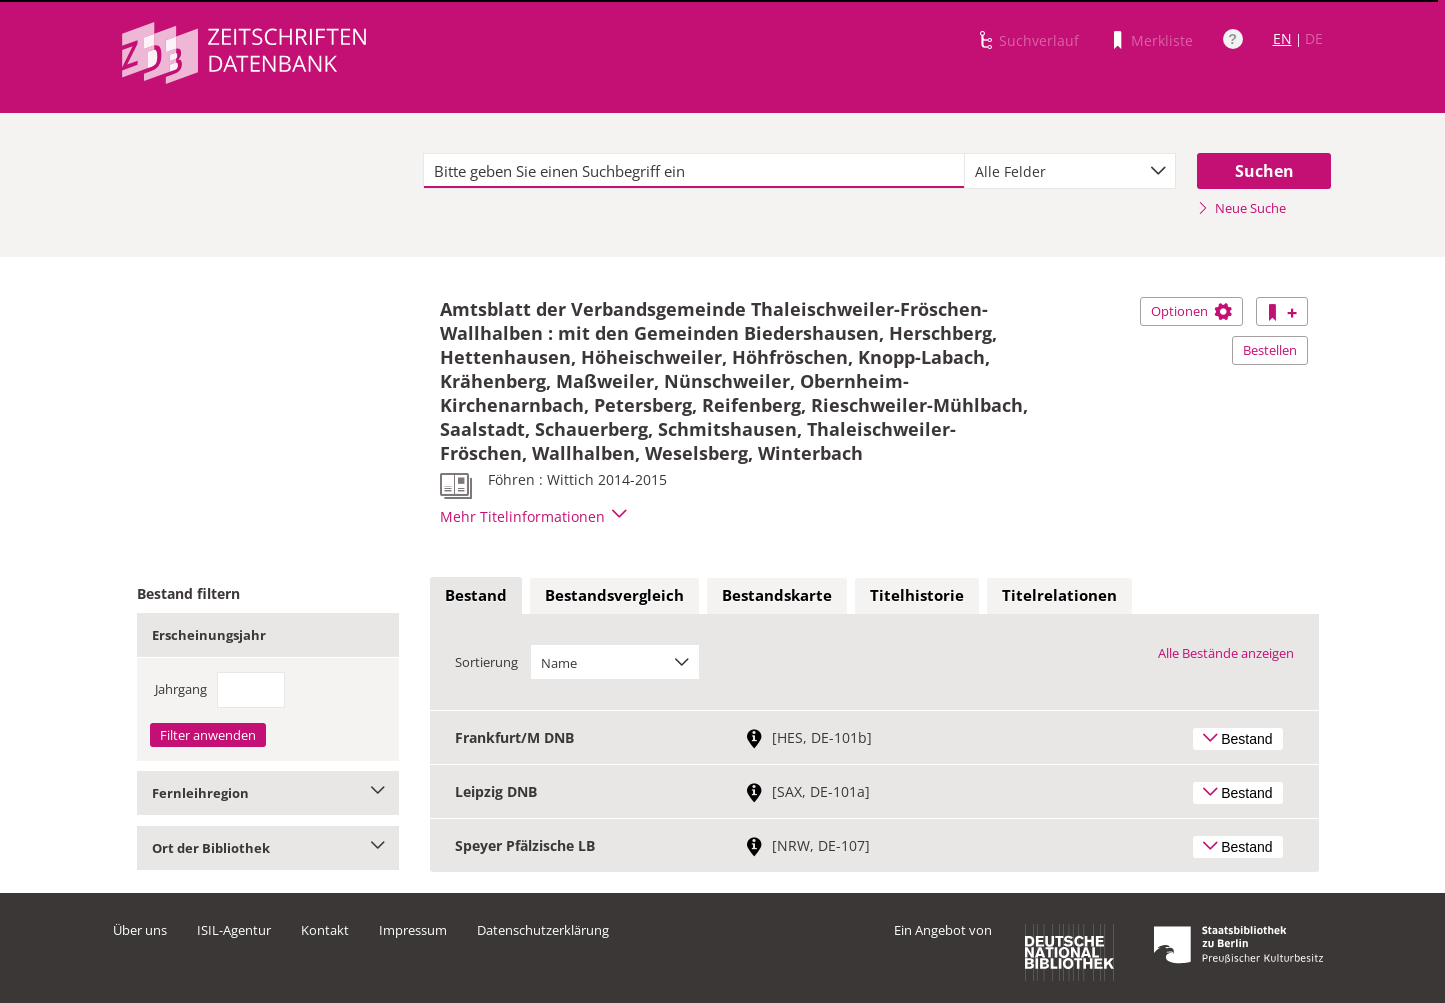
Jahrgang (181, 689)
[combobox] (1070, 171)
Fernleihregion (268, 793)
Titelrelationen (1059, 595)
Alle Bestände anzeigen (1226, 653)
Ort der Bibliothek (268, 848)
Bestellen (1270, 350)
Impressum (413, 930)
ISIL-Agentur (234, 930)
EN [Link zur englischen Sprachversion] (1282, 38)
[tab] (476, 596)
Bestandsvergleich (614, 595)
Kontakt (325, 930)
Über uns (140, 930)
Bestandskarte (777, 595)
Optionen (1191, 311)
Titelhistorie (917, 595)
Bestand (476, 595)
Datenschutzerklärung (543, 930)
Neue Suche (1241, 208)
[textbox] (694, 171)
